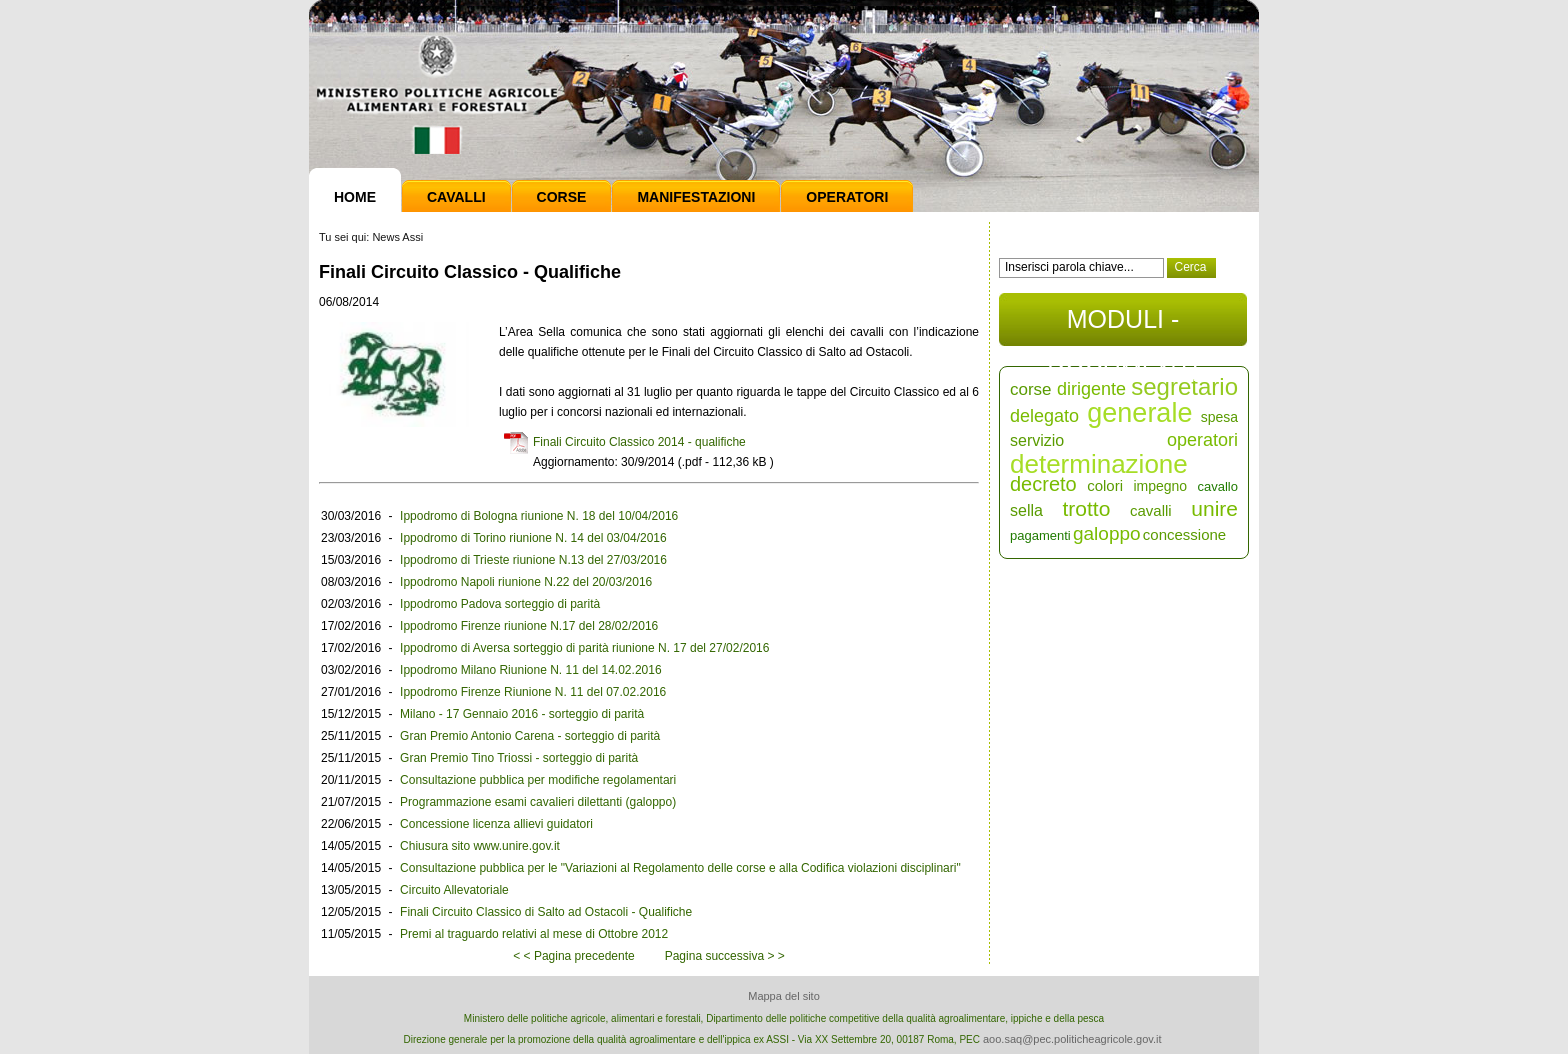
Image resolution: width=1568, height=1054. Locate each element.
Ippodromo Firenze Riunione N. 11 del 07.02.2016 (533, 692)
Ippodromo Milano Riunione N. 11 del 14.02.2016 (531, 670)
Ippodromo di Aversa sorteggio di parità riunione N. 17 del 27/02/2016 (584, 648)
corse (1031, 389)
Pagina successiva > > (725, 956)
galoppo (1107, 533)
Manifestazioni (696, 197)
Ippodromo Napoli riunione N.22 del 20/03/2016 (526, 582)
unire (1214, 508)
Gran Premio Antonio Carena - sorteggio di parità (530, 736)
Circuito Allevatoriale (454, 890)
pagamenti (1040, 535)
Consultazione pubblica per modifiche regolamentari (538, 780)
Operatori (847, 197)
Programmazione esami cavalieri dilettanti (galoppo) (538, 802)
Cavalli (456, 197)
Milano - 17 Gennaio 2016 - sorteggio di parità (522, 714)
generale (1139, 413)
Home (355, 197)
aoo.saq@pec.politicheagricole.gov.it (1072, 1039)
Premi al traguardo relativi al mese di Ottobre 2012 (534, 934)
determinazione (1099, 464)
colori (1105, 485)
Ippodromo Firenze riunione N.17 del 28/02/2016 (529, 626)
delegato (1044, 416)
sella (1026, 510)
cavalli (1151, 510)
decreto (1043, 484)
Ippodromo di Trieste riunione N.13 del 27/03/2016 (533, 560)
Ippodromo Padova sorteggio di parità (500, 604)
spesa (1219, 417)
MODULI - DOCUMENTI (1122, 325)
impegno (1160, 486)
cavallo (1218, 486)
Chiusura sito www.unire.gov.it (480, 846)
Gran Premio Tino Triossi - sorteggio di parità (519, 758)
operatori (1202, 440)
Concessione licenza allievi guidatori (496, 824)
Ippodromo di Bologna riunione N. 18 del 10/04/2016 (539, 516)
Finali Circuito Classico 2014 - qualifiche (639, 442)
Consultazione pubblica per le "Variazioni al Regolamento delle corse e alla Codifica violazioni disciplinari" (680, 868)
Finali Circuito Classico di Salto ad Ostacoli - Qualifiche (546, 912)
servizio (1037, 440)
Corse (562, 197)
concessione (1184, 534)
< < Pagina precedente (573, 956)
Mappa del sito (784, 996)
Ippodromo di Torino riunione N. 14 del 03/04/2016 (533, 538)
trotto (1087, 508)
